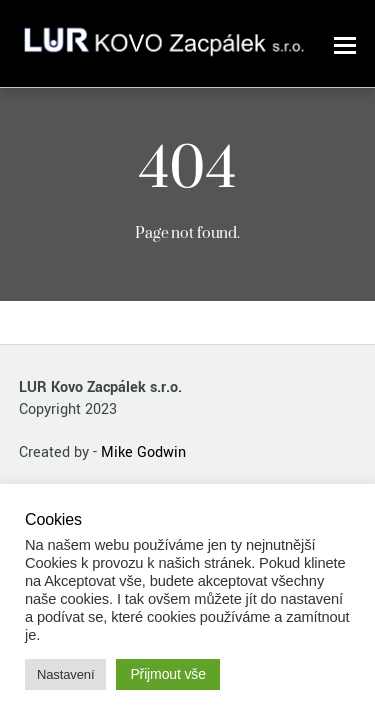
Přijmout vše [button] (168, 674)
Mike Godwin (143, 452)
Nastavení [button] (65, 674)
